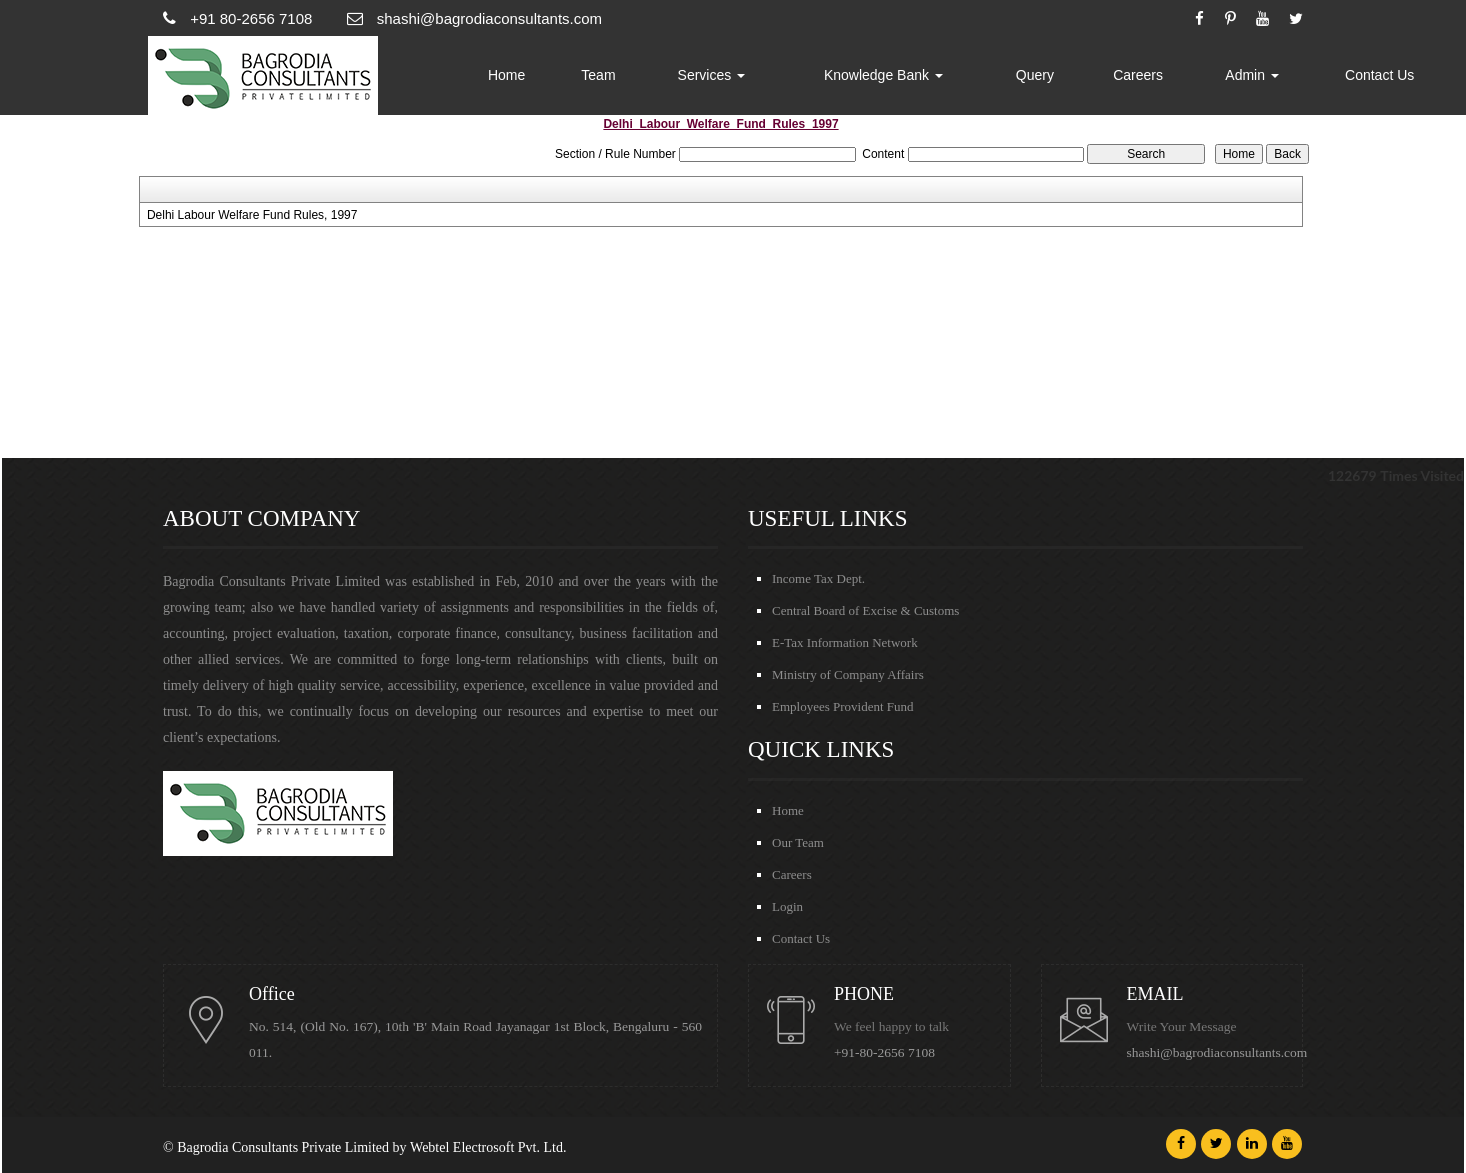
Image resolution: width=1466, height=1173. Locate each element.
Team (598, 75)
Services (712, 75)
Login (787, 906)
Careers (1138, 75)
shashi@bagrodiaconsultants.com (1217, 1052)
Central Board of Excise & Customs (865, 610)
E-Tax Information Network (845, 642)
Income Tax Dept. (818, 578)
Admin (1252, 75)
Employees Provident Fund (843, 706)
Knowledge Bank (883, 75)
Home (506, 75)
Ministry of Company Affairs (848, 674)
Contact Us (1379, 75)
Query (1035, 75)
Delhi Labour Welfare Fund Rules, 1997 (252, 215)
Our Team (798, 842)
